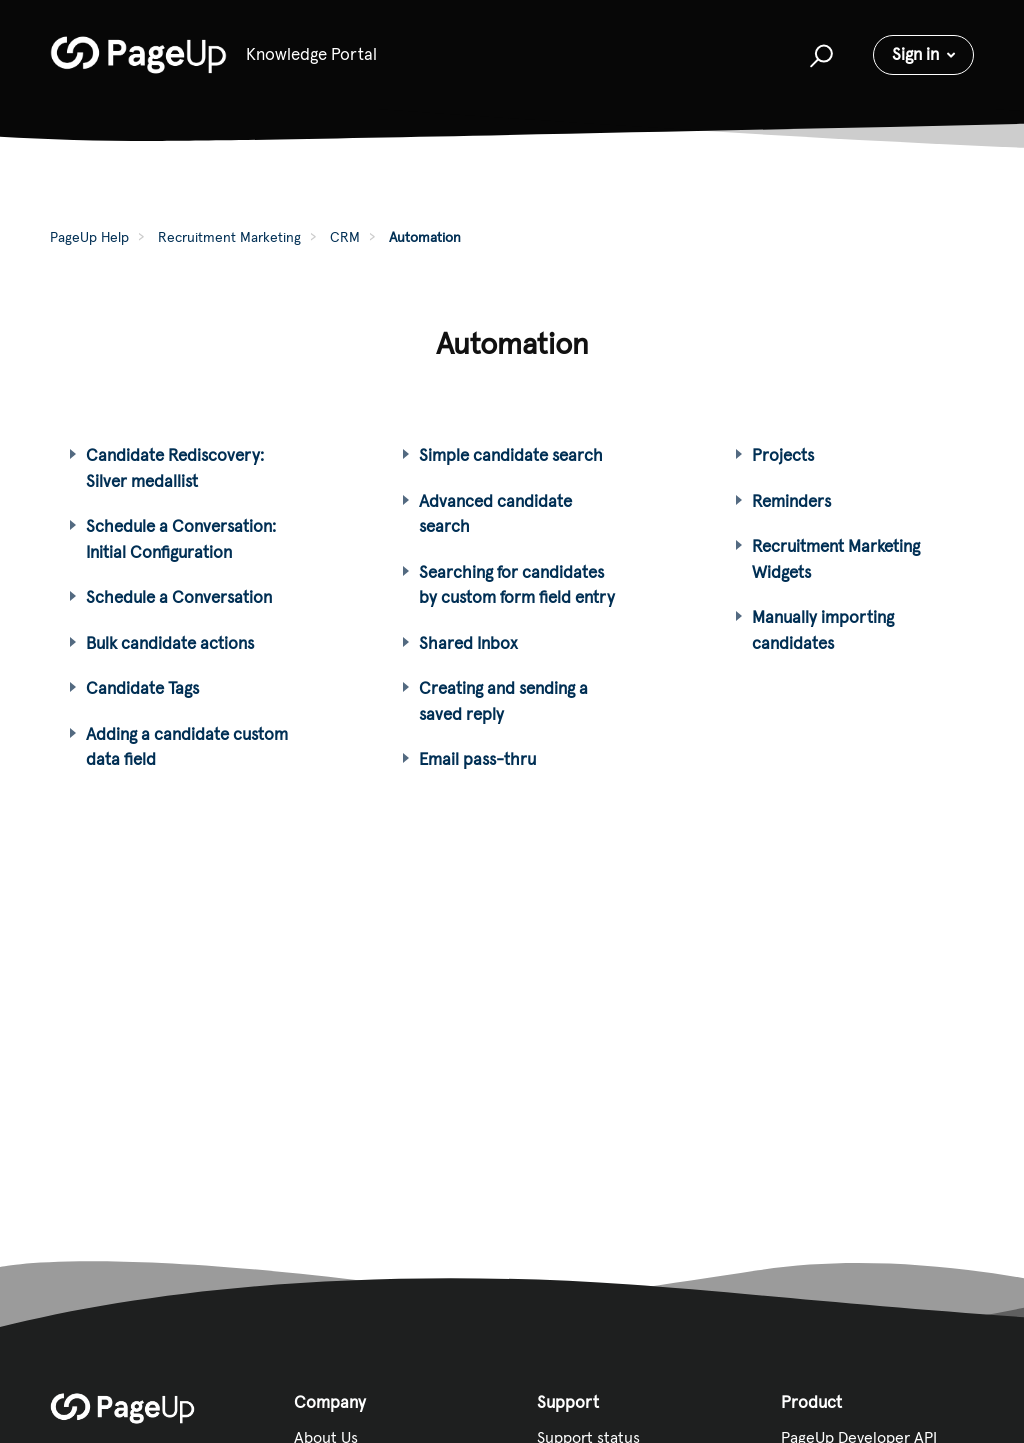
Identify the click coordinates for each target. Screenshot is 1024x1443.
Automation (425, 237)
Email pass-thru (477, 759)
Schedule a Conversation (179, 597)
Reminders (791, 501)
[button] (818, 55)
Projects (783, 455)
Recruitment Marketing (229, 237)
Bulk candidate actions (170, 643)
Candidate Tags (142, 688)
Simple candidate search (511, 455)
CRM (345, 237)
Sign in (915, 54)
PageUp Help (89, 237)
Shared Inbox (468, 643)
